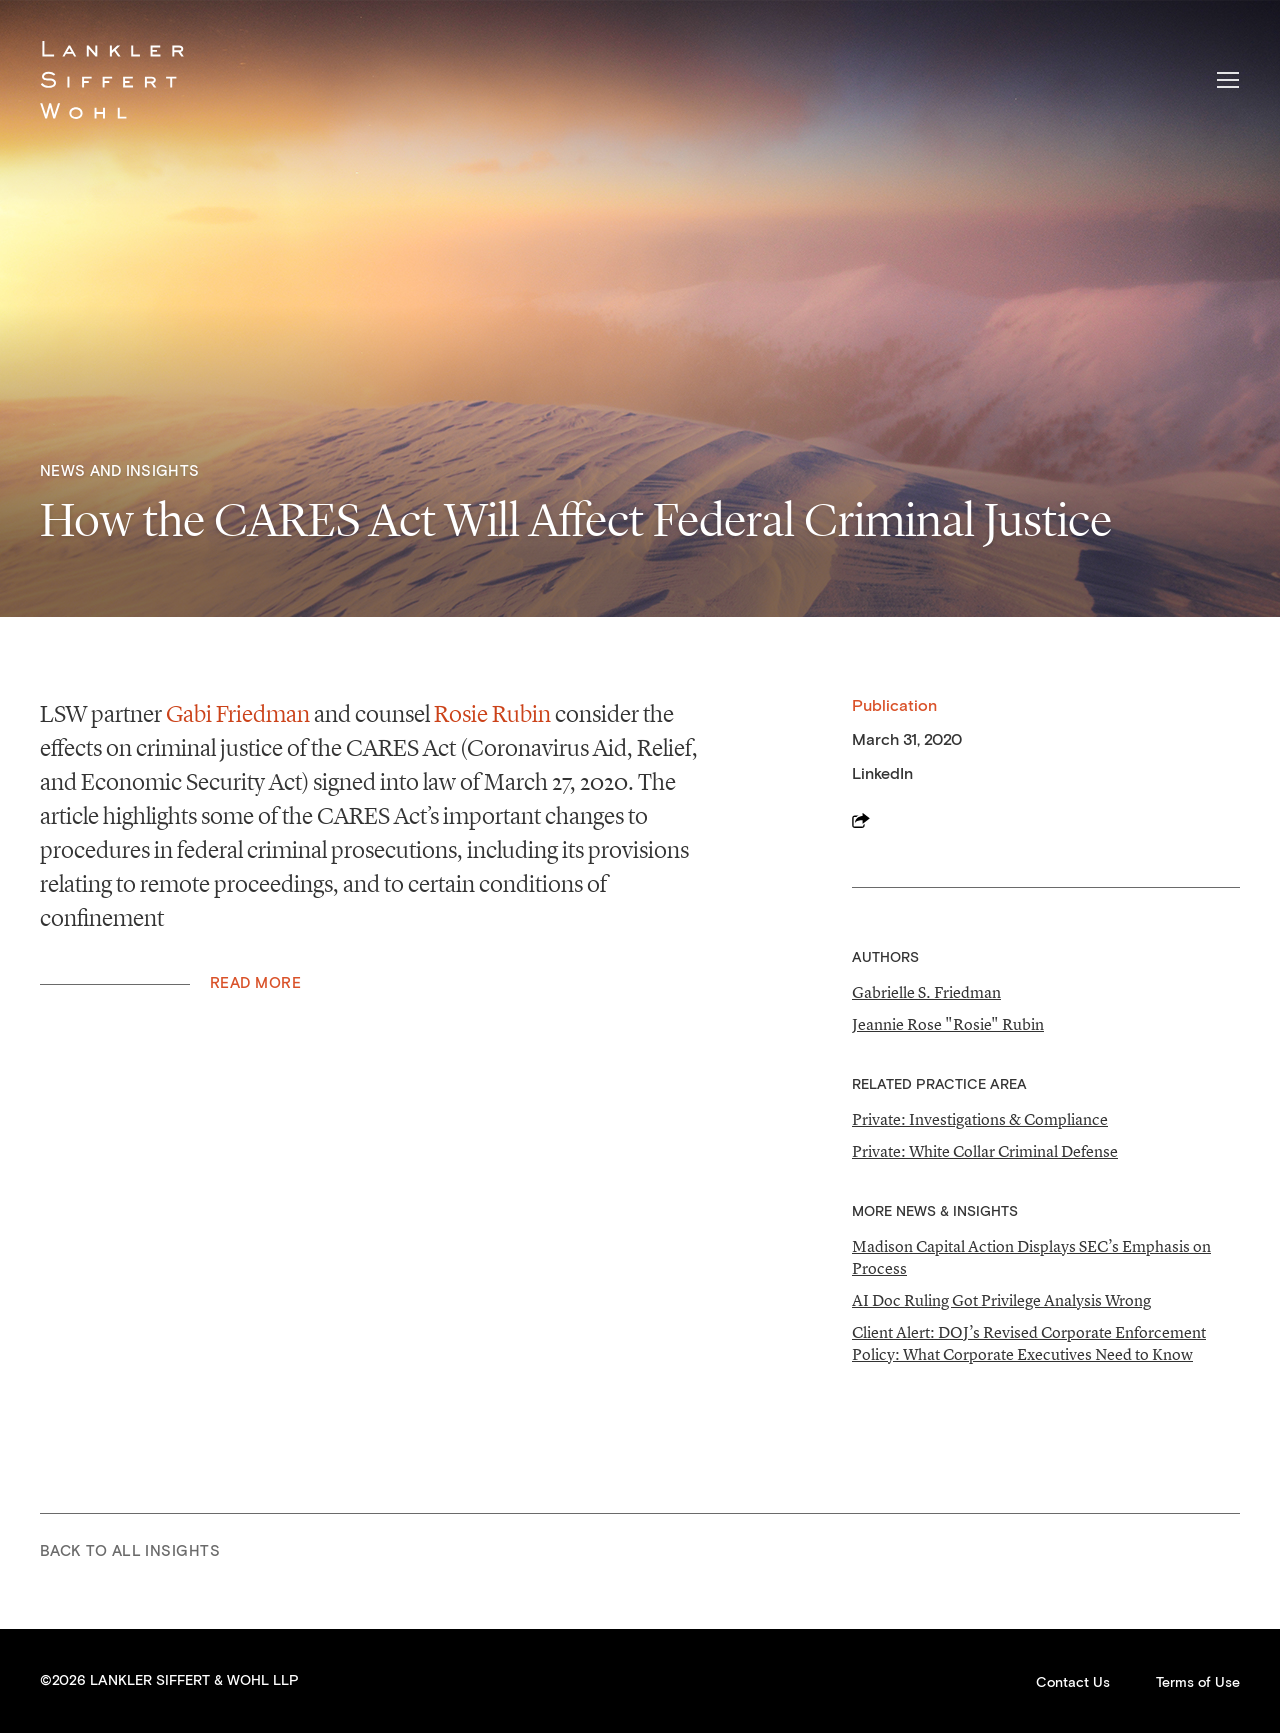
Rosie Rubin (492, 714)
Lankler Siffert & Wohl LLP (112, 80)
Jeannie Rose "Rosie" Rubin (948, 1024)
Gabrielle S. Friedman (926, 992)
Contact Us (1073, 1683)
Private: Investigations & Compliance (980, 1119)
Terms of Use (1198, 1683)
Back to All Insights (130, 1551)
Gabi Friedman (238, 714)
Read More (255, 983)
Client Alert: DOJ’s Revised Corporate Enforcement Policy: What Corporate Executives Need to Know (1029, 1343)
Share (861, 820)
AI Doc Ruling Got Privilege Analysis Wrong (1001, 1300)
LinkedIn (882, 774)
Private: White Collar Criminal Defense (985, 1151)
